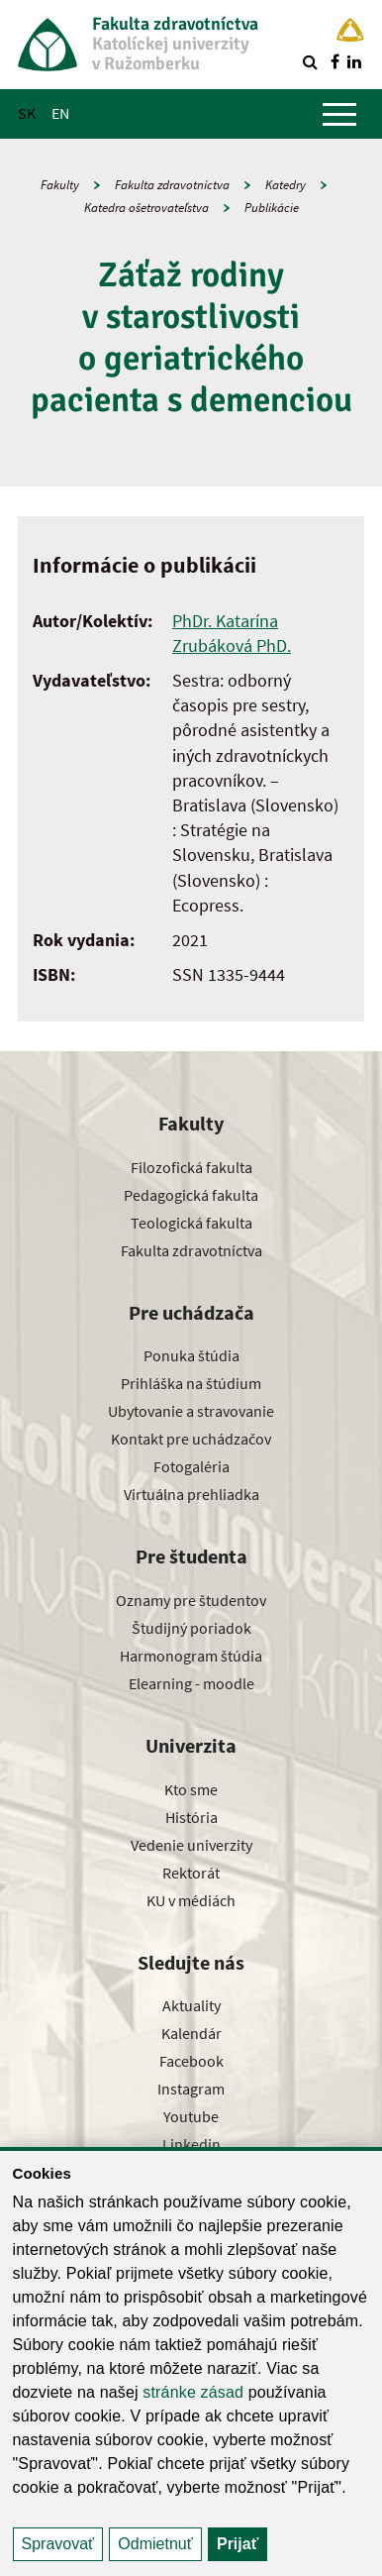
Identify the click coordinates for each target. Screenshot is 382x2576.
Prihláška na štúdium (191, 1383)
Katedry (285, 184)
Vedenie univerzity (191, 1845)
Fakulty (60, 184)
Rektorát (191, 1872)
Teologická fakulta (191, 1223)
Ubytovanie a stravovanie (191, 1411)
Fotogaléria (191, 1466)
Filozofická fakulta (191, 1167)
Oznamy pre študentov (191, 1600)
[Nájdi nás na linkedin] (354, 61)
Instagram (191, 2088)
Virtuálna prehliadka (191, 1494)
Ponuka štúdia (191, 1355)
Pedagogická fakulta (191, 1195)
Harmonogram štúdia (191, 1655)
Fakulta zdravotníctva (172, 184)
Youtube (191, 2116)
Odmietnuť (155, 2543)
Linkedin (191, 2144)
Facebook (191, 2061)
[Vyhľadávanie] (310, 61)
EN (60, 113)
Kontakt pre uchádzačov (191, 1439)
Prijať (237, 2543)
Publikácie (271, 207)
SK (27, 113)
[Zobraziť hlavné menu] (339, 114)
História (191, 1817)
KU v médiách (191, 1900)
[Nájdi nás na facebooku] (334, 61)
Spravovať (58, 2543)
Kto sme (191, 1789)
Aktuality (191, 2005)
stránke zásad (193, 2392)
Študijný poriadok (191, 1628)
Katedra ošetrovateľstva (146, 207)
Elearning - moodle (191, 1683)
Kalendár (191, 2033)
